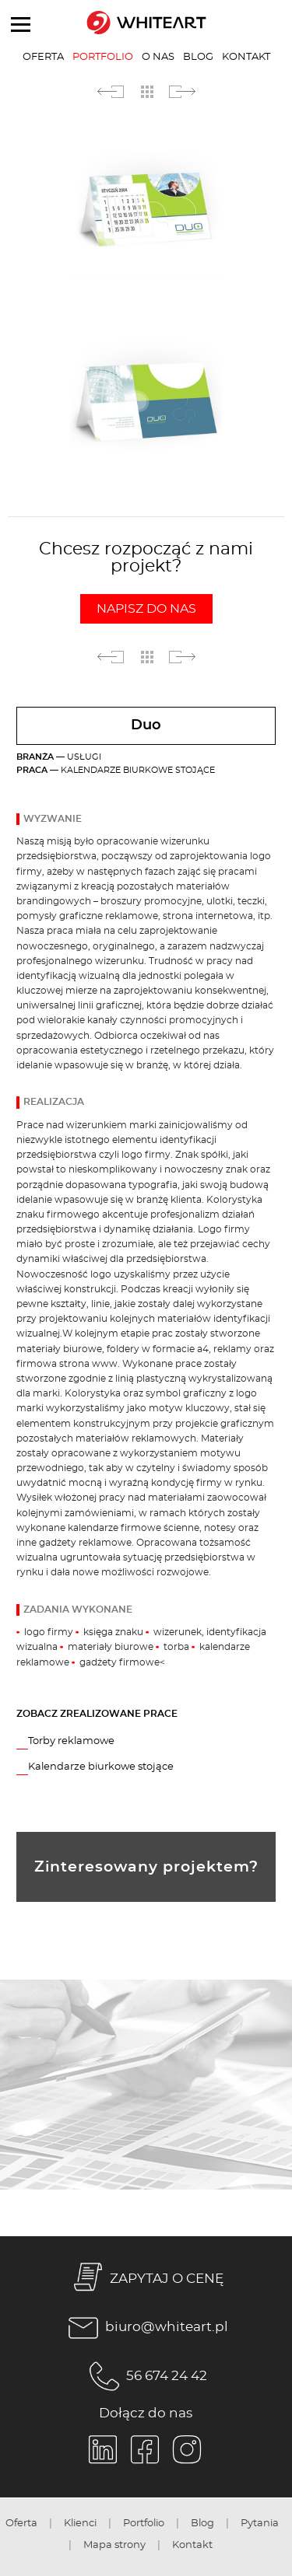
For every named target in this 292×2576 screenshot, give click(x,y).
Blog (198, 56)
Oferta (43, 56)
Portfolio (102, 56)
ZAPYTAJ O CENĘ (145, 2279)
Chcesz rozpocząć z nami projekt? (146, 582)
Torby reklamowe (71, 1740)
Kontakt (246, 56)
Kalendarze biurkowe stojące (101, 1766)
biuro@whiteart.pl (145, 2328)
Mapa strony (114, 2544)
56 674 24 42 (145, 2376)
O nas (158, 56)
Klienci (80, 2523)
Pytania (260, 2523)
